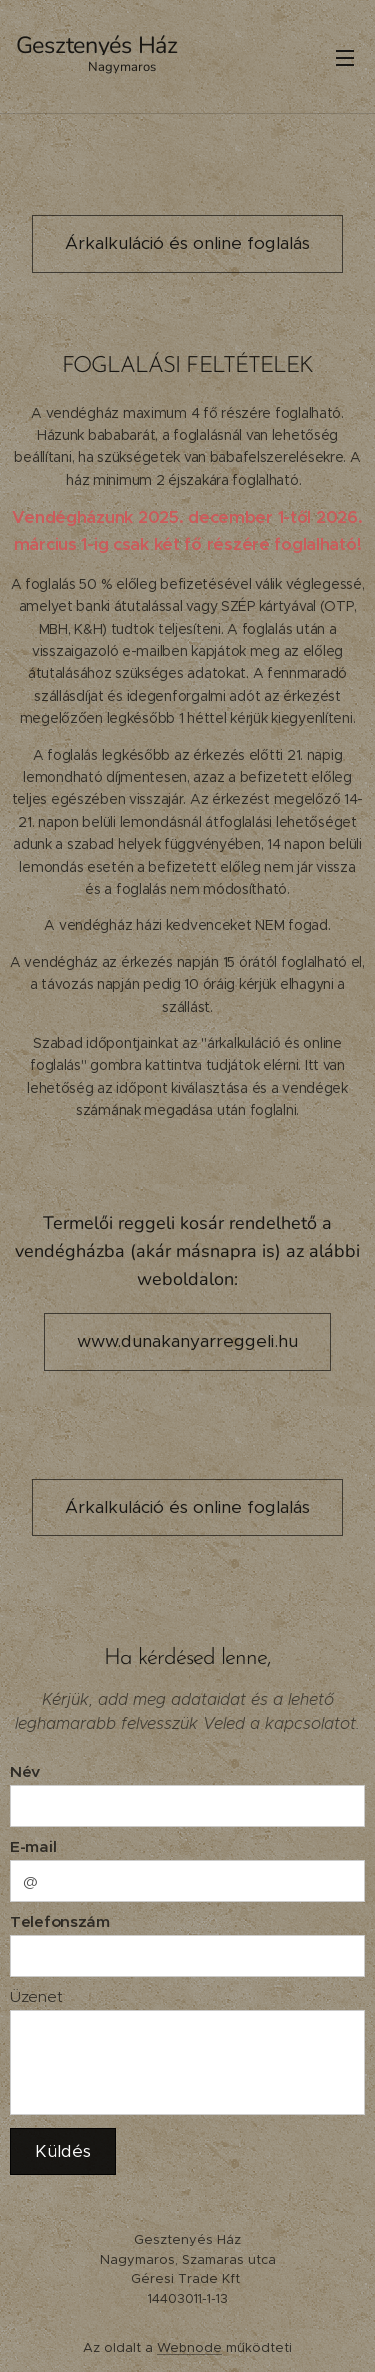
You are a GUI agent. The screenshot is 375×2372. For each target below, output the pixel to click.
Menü (345, 58)
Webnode (189, 2347)
